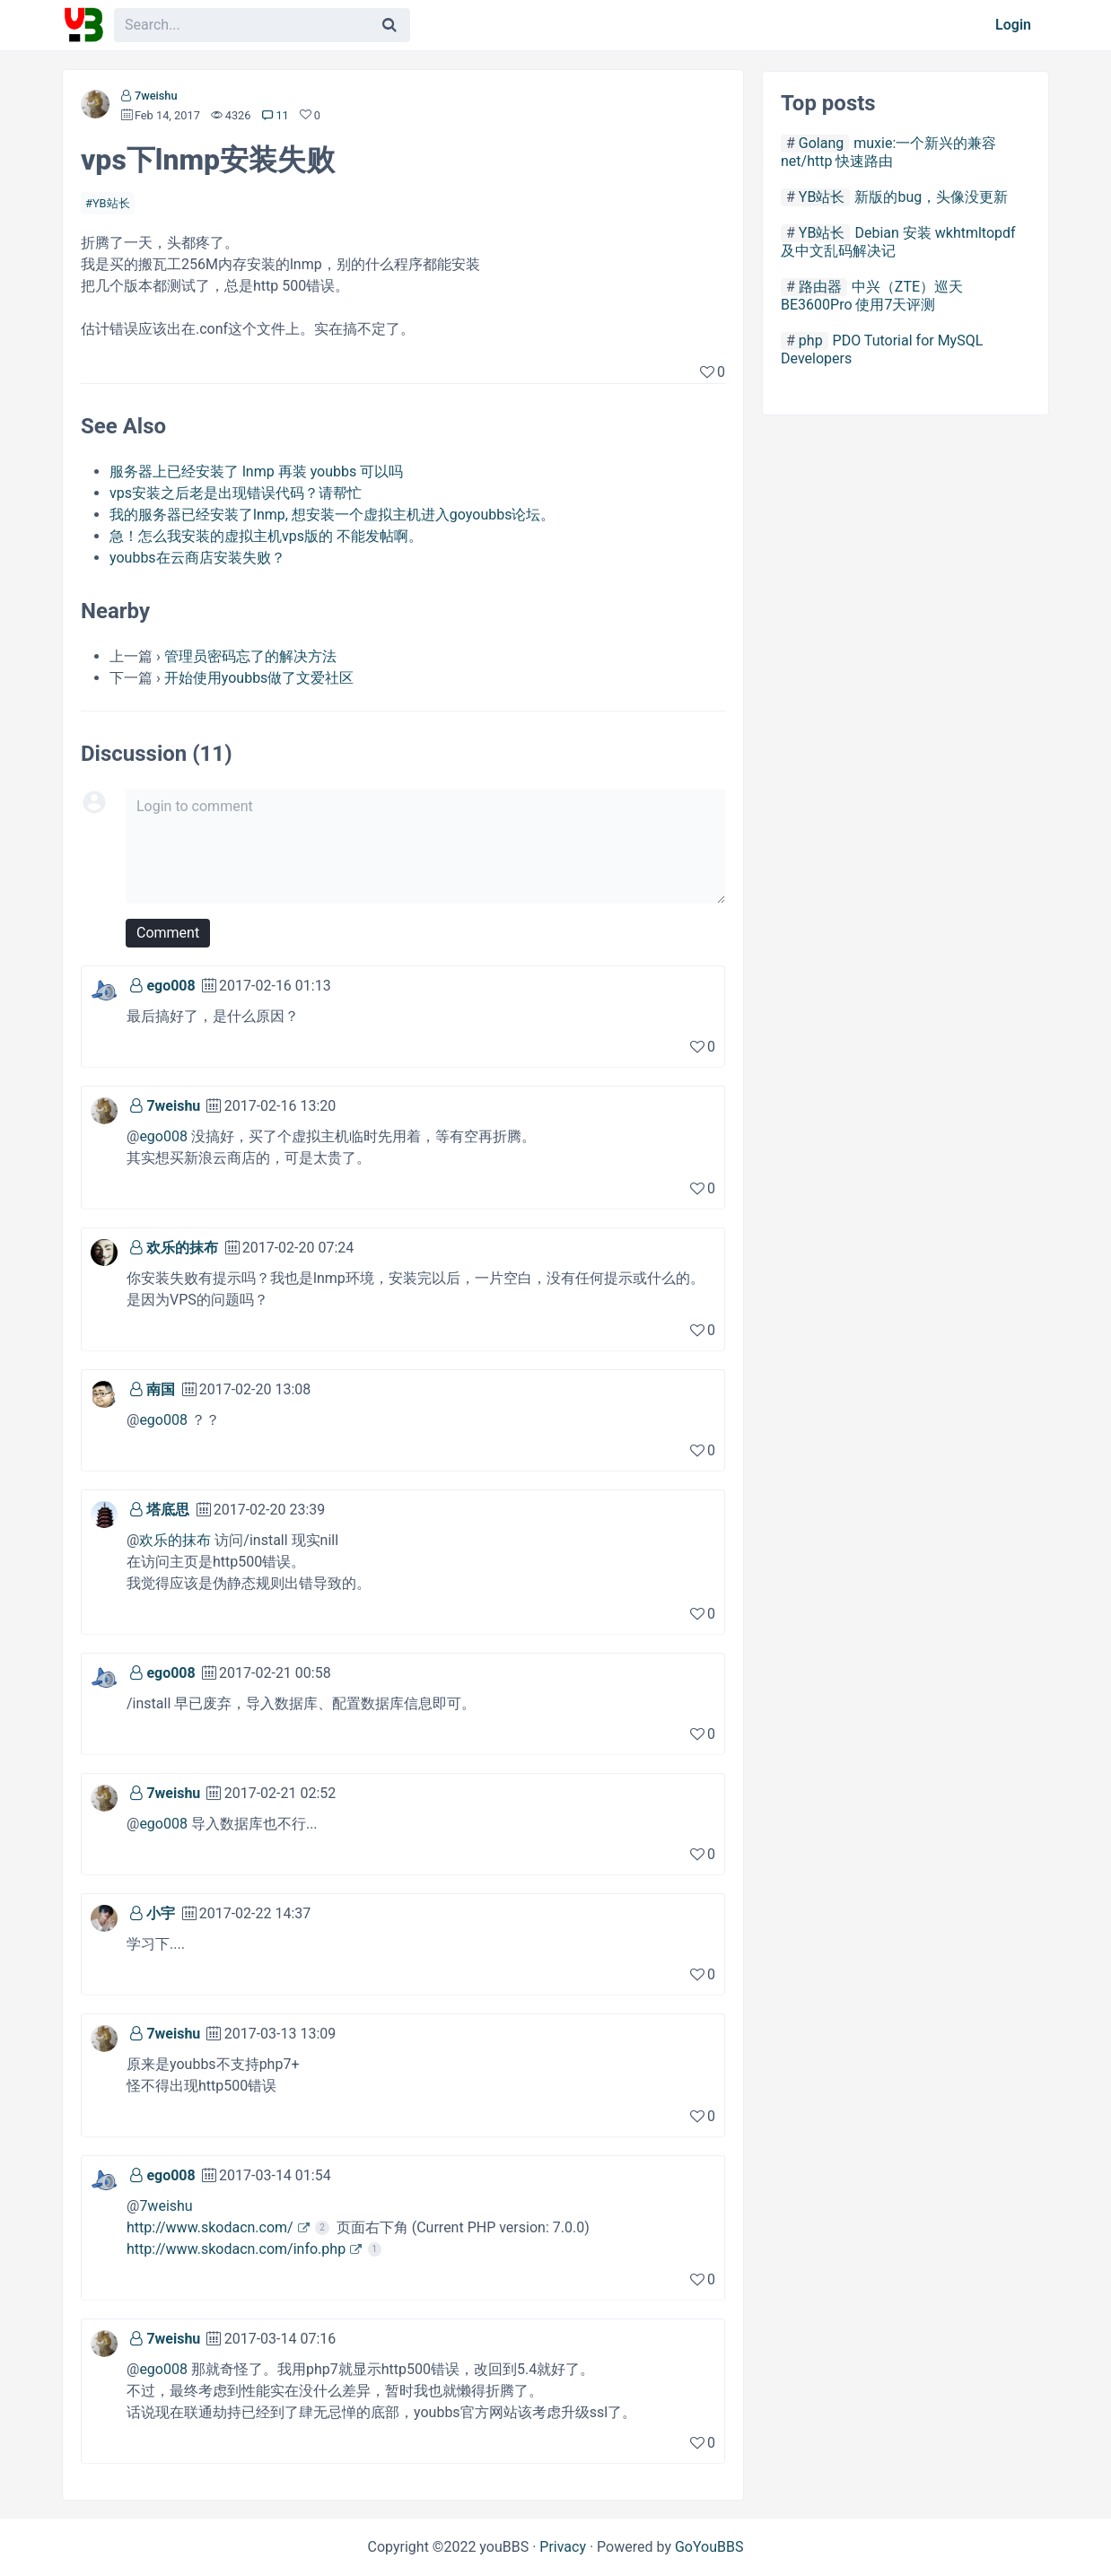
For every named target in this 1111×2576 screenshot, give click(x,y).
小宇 (160, 1913)
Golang (821, 143)
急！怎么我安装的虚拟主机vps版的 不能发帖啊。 (266, 536)
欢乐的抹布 (182, 1247)
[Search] (389, 25)
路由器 (820, 286)
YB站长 (111, 203)
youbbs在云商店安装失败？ (197, 557)
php (811, 340)
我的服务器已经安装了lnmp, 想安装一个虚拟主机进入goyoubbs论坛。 (332, 514)
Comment (167, 932)
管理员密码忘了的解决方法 (250, 656)
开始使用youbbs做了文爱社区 (259, 677)
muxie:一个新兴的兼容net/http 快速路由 (888, 152)
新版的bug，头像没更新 (931, 196)
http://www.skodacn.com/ (210, 2227)
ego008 (170, 985)
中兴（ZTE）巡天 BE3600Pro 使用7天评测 (872, 295)
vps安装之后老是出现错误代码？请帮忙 (235, 493)
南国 (160, 1389)
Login (1013, 24)
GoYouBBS (709, 2546)
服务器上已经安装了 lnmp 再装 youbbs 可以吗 (256, 471)
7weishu (156, 95)
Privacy (562, 2546)
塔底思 (167, 1509)
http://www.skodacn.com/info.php (236, 2248)
